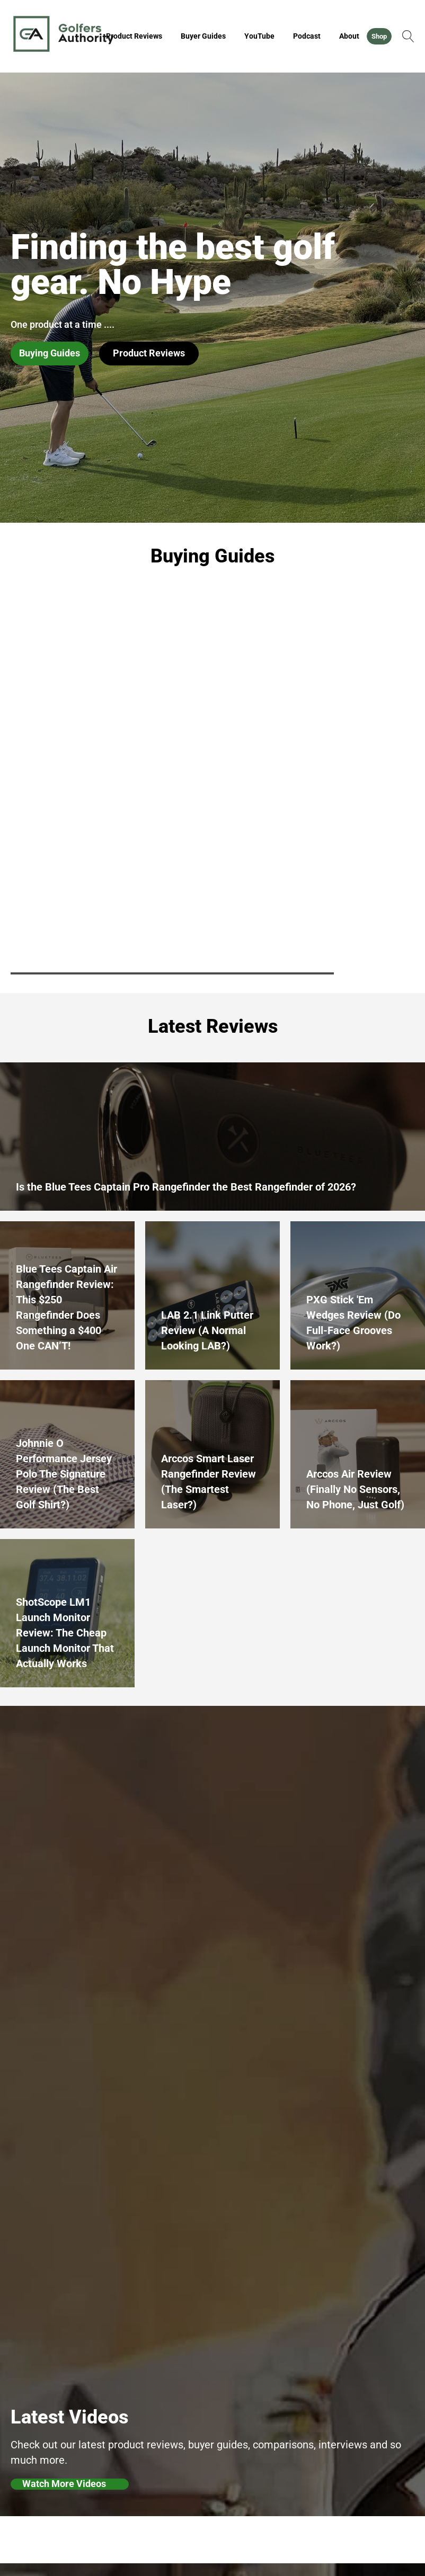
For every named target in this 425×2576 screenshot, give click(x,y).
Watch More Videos (64, 2484)
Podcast (307, 36)
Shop (379, 36)
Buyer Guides (203, 36)
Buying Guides (49, 353)
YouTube (259, 36)
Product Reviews (134, 36)
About (349, 36)
